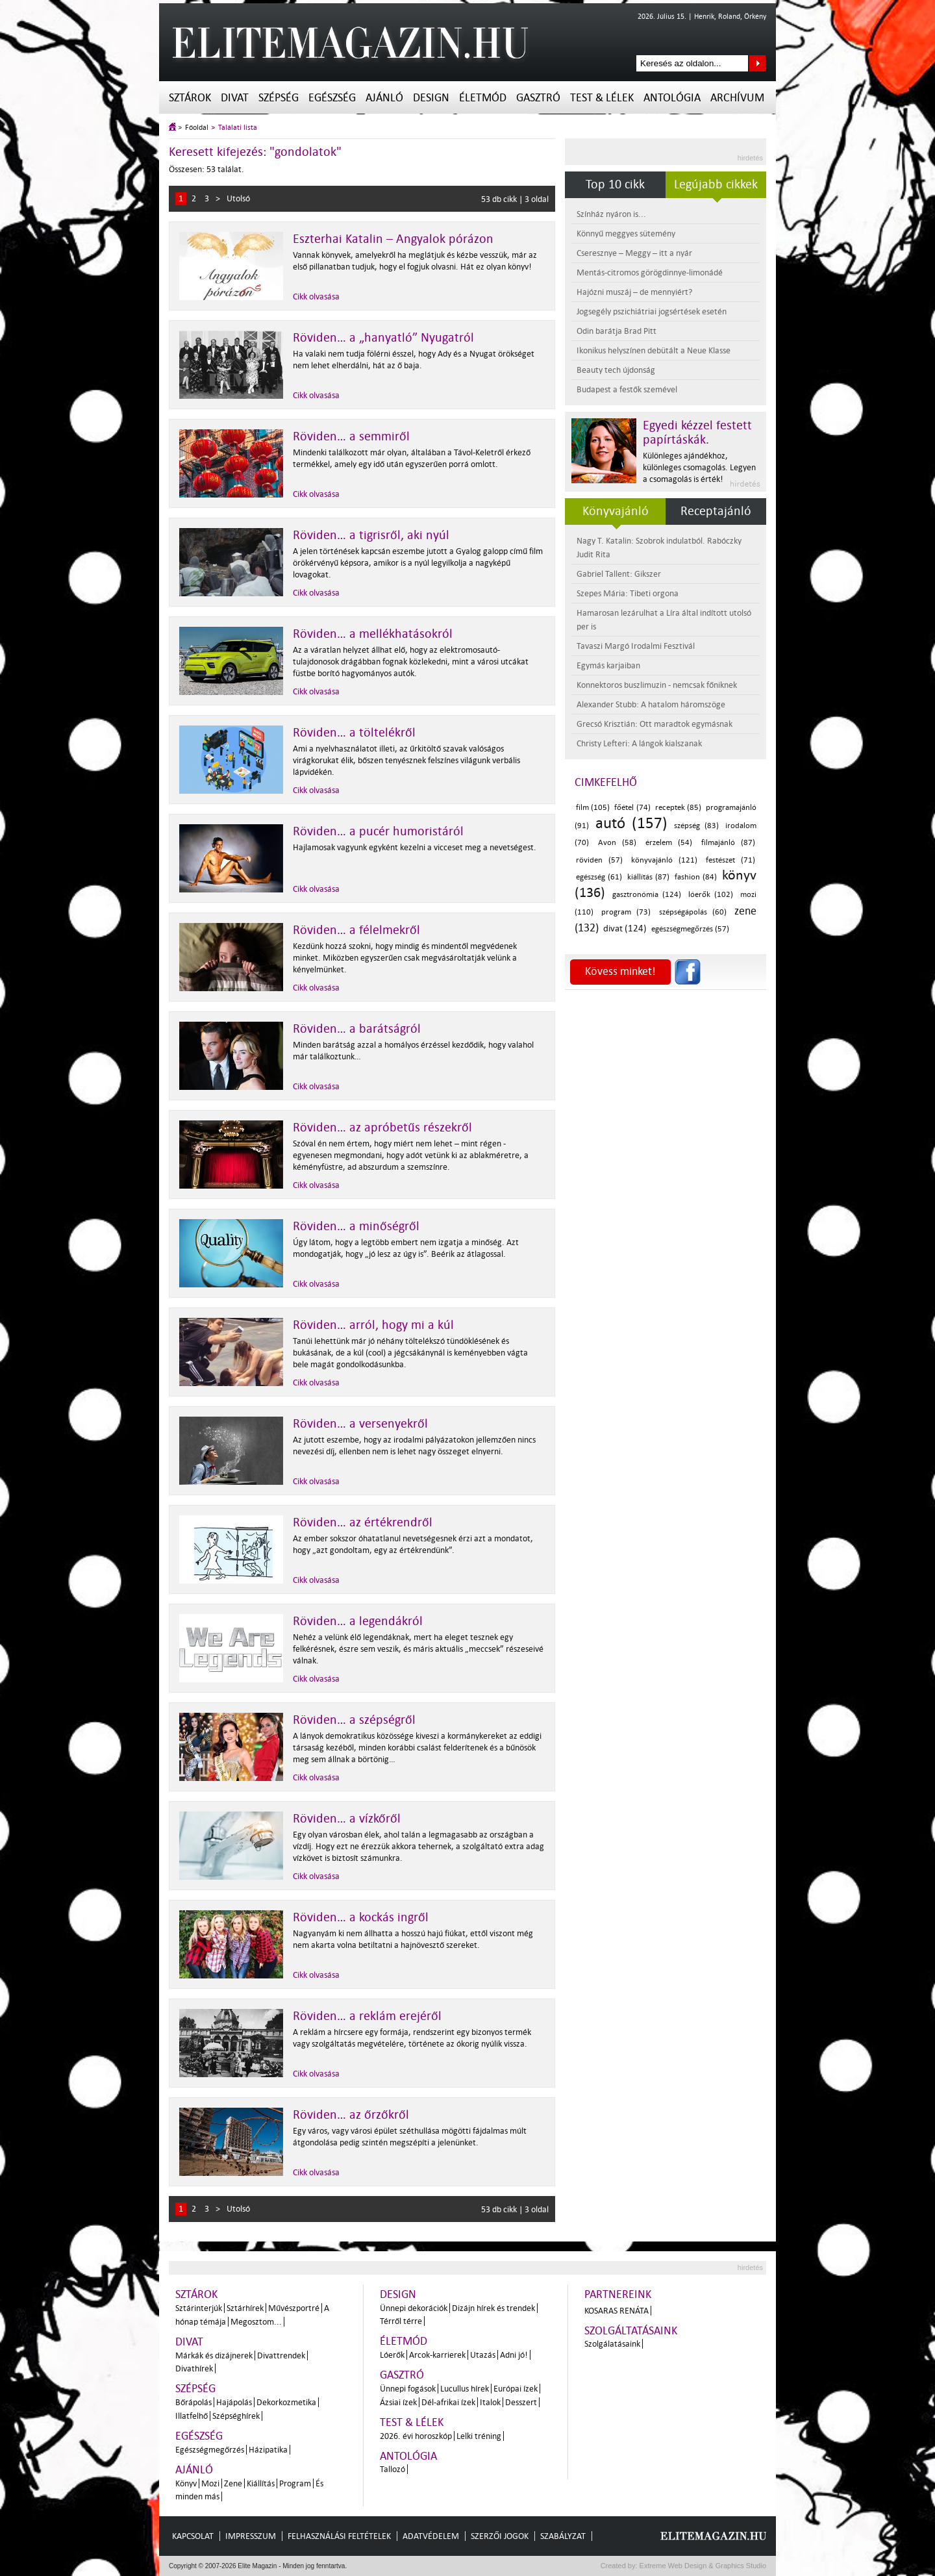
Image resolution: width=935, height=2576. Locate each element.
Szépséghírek (236, 2416)
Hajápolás (234, 2402)
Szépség (278, 98)
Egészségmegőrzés (209, 2450)
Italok (490, 2402)
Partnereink (617, 2294)
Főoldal (196, 127)
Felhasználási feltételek (339, 2536)
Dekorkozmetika (286, 2402)
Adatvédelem (431, 2536)
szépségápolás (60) (693, 912)
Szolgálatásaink (612, 2344)
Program (295, 2483)
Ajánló (384, 98)
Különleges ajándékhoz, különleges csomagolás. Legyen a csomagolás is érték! (699, 467)
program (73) (626, 912)
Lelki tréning (478, 2436)
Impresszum (250, 2536)
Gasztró (538, 98)
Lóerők (392, 2355)
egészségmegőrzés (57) (690, 929)
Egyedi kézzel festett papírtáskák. (697, 432)
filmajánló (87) (728, 843)
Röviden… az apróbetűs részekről (382, 1127)
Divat (235, 98)
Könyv (186, 2483)
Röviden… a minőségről (356, 1226)
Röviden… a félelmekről (356, 930)
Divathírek (194, 2368)
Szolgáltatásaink (630, 2331)
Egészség (332, 98)
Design (431, 98)
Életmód (482, 98)
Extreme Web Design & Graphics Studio (702, 2566)
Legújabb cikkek (716, 184)
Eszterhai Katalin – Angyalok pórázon (393, 239)
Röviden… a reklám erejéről (367, 2016)
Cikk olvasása (316, 296)
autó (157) (631, 823)
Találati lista (237, 127)
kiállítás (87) (648, 877)
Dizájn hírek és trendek (493, 2308)
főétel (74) (632, 807)
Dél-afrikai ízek (448, 2402)
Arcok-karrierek (437, 2355)
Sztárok (190, 98)
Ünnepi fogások (408, 2388)
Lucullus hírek (464, 2388)
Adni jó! (514, 2355)
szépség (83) (696, 826)
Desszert (521, 2402)
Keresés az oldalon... (757, 63)
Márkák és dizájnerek (214, 2355)
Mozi (210, 2483)
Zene (233, 2483)
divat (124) (625, 928)
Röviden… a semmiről (351, 436)
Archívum (737, 98)
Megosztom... (256, 2322)
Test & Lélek (602, 98)
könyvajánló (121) (664, 860)
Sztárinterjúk (198, 2308)
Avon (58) (617, 843)
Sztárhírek (245, 2308)
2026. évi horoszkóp (416, 2436)
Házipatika (268, 2450)
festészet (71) (730, 860)
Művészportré (293, 2308)
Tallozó (392, 2469)
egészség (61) (599, 877)
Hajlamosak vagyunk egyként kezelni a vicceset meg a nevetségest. (414, 847)
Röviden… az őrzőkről (351, 2115)
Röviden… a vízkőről (347, 1819)
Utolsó (238, 198)
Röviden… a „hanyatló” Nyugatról (383, 338)
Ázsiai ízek (398, 2402)
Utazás (482, 2355)
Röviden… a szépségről (354, 1720)
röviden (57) (599, 860)
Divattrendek (281, 2355)
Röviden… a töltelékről (354, 733)
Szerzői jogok (500, 2536)
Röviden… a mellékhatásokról (373, 634)
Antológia (672, 98)
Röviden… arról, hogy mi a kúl (373, 1325)
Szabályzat (563, 2536)
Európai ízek (515, 2388)
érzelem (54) (669, 843)
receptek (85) (678, 807)
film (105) (593, 807)
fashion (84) (696, 877)
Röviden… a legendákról (358, 1621)
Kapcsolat (193, 2536)
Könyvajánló (615, 511)
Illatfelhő (191, 2416)
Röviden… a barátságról (357, 1029)
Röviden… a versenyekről (360, 1424)
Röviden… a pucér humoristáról (378, 831)
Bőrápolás (193, 2402)
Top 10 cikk (615, 184)
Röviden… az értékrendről (362, 1522)
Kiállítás (261, 2483)
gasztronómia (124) (647, 894)
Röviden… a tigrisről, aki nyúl (371, 535)
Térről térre (401, 2321)
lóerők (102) (711, 894)
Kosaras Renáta (616, 2311)
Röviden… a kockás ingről (361, 1917)
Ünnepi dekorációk (413, 2308)
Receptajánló (715, 511)
